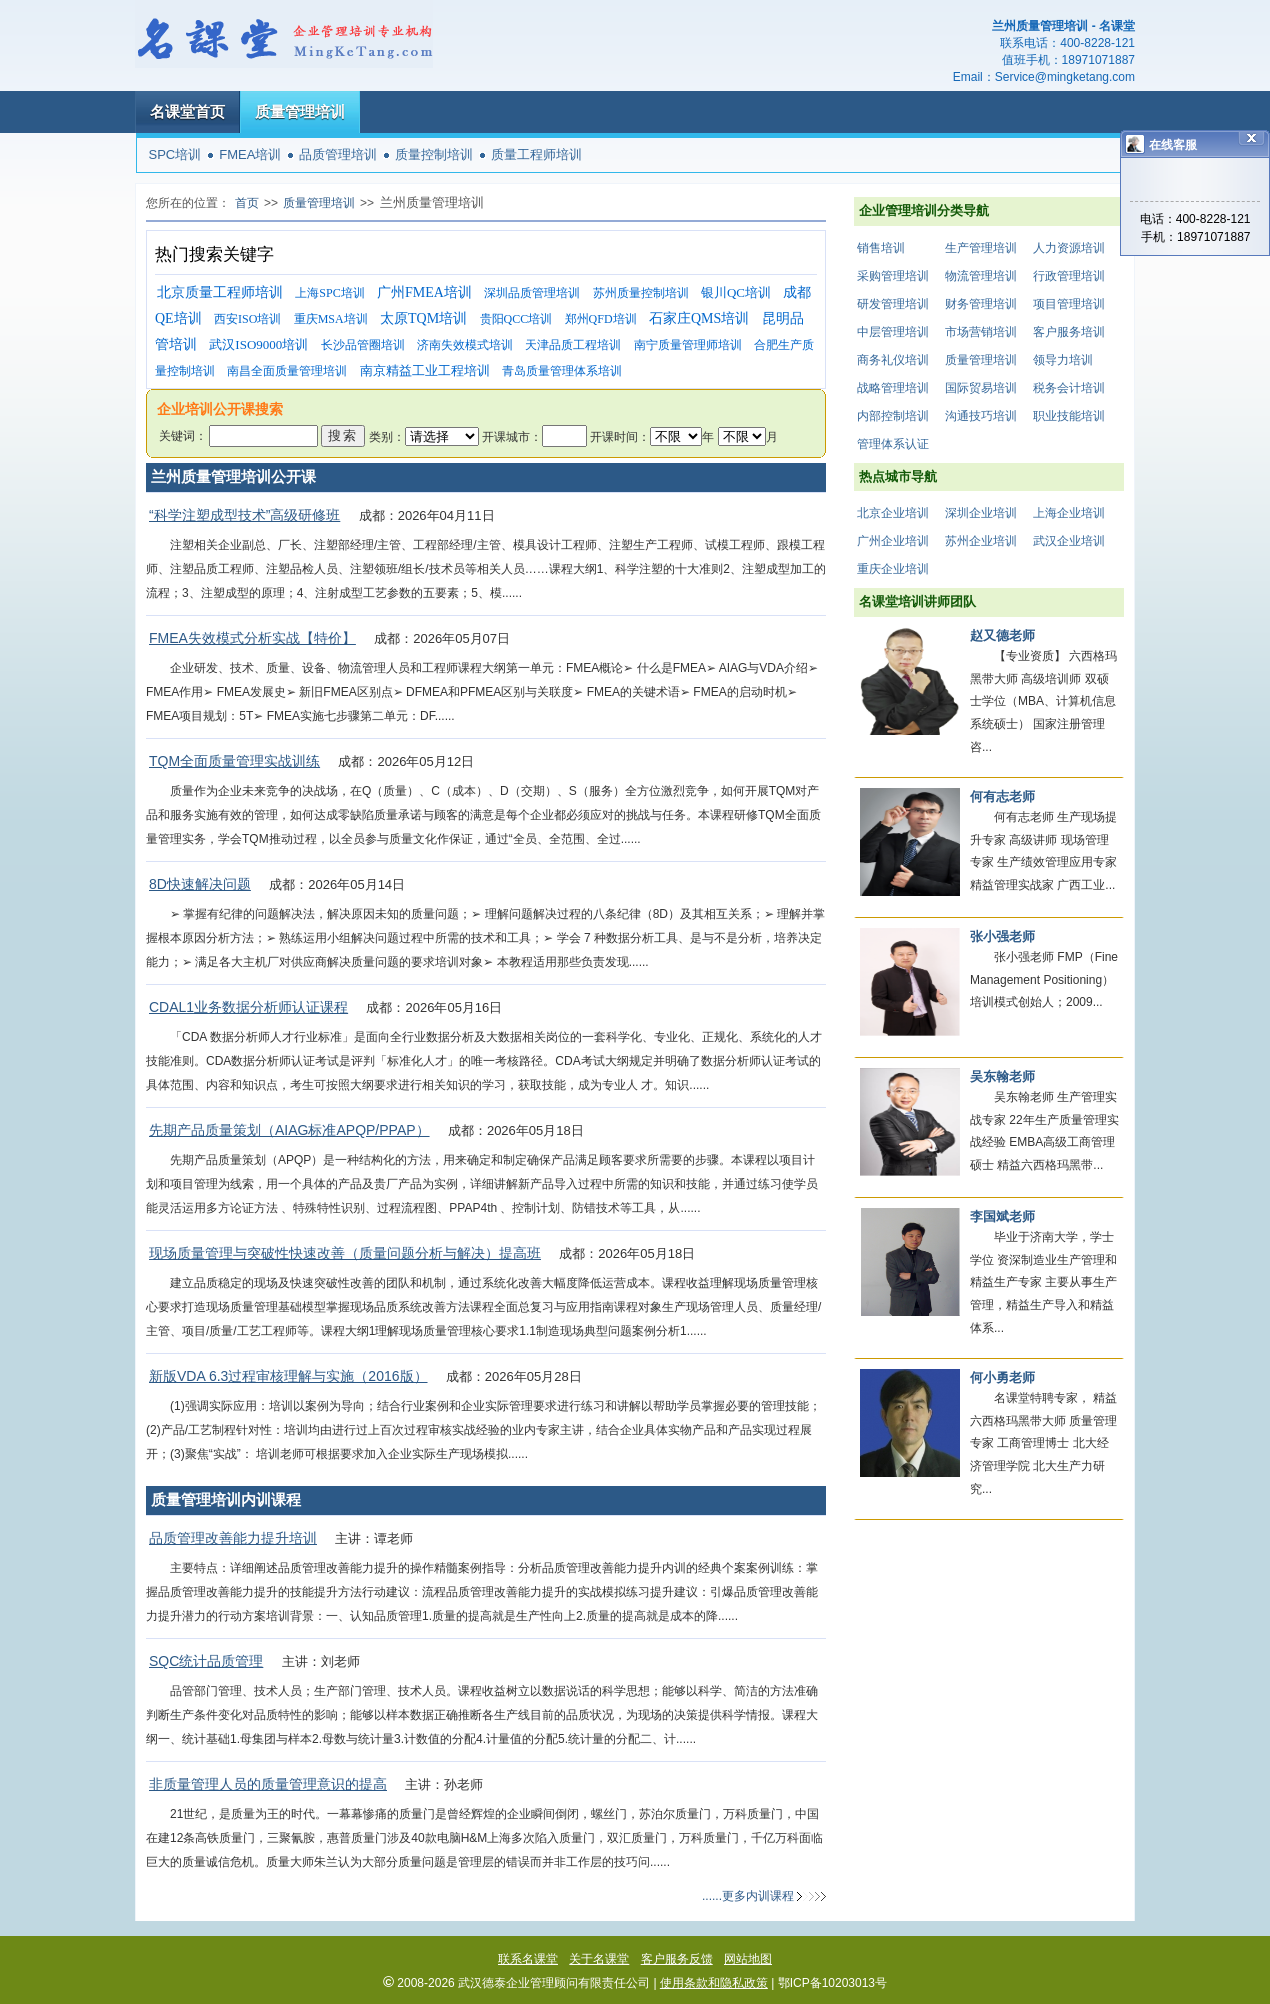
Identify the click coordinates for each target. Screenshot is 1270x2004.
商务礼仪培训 (893, 360)
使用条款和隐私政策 (714, 1983)
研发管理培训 (893, 304)
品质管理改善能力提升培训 (233, 1538)
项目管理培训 (1069, 304)
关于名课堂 (599, 1959)
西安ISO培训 (247, 319)
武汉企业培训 (1069, 541)
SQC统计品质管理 (206, 1661)
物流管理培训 (981, 276)
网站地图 (748, 1959)
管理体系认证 (893, 444)
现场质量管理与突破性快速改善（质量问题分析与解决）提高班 (345, 1253)
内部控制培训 (893, 416)
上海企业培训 (1069, 513)
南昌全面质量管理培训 (287, 371)
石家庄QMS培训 (699, 318)
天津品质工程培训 (573, 345)
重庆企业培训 (893, 569)
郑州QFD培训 (601, 319)
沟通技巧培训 (981, 416)
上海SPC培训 (329, 293)
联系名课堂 (528, 1959)
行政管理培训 (1069, 276)
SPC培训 (175, 154)
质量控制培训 (434, 154)
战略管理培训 (893, 388)
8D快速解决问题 (200, 884)
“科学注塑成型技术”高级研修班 (244, 515)
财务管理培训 (981, 304)
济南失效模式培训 (465, 345)
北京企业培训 (893, 513)
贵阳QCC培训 (516, 319)
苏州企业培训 (981, 541)
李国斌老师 (1002, 1216)
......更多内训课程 (748, 1896)
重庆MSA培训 (331, 319)
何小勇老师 (1002, 1377)
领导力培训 (1063, 360)
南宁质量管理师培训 (688, 345)
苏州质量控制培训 (641, 293)
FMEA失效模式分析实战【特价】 (252, 638)
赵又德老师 (1002, 635)
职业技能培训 (1069, 416)
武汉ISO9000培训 (258, 344)
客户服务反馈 (677, 1959)
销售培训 (881, 248)
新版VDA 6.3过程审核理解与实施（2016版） (288, 1376)
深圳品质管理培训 (532, 293)
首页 (247, 203)
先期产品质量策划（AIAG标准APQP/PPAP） (289, 1130)
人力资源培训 (1069, 248)
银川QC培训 (736, 292)
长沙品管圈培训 (363, 345)
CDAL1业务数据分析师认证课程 (248, 1007)
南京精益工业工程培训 (425, 370)
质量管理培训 (300, 111)
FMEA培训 (250, 154)
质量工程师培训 (536, 154)
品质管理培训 (338, 154)
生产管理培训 (981, 248)
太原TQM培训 (423, 318)
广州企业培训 (893, 541)
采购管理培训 (893, 276)
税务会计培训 (1069, 388)
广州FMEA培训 (424, 292)
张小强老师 (1002, 936)
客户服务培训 (1069, 332)
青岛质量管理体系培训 (562, 371)
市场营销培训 (981, 332)
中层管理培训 (893, 332)
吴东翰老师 (1002, 1076)
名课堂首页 (187, 111)
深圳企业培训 (981, 513)
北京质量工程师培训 (220, 292)
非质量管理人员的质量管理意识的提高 (268, 1784)
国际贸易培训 (981, 388)
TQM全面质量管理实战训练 (234, 761)
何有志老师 (1002, 796)
